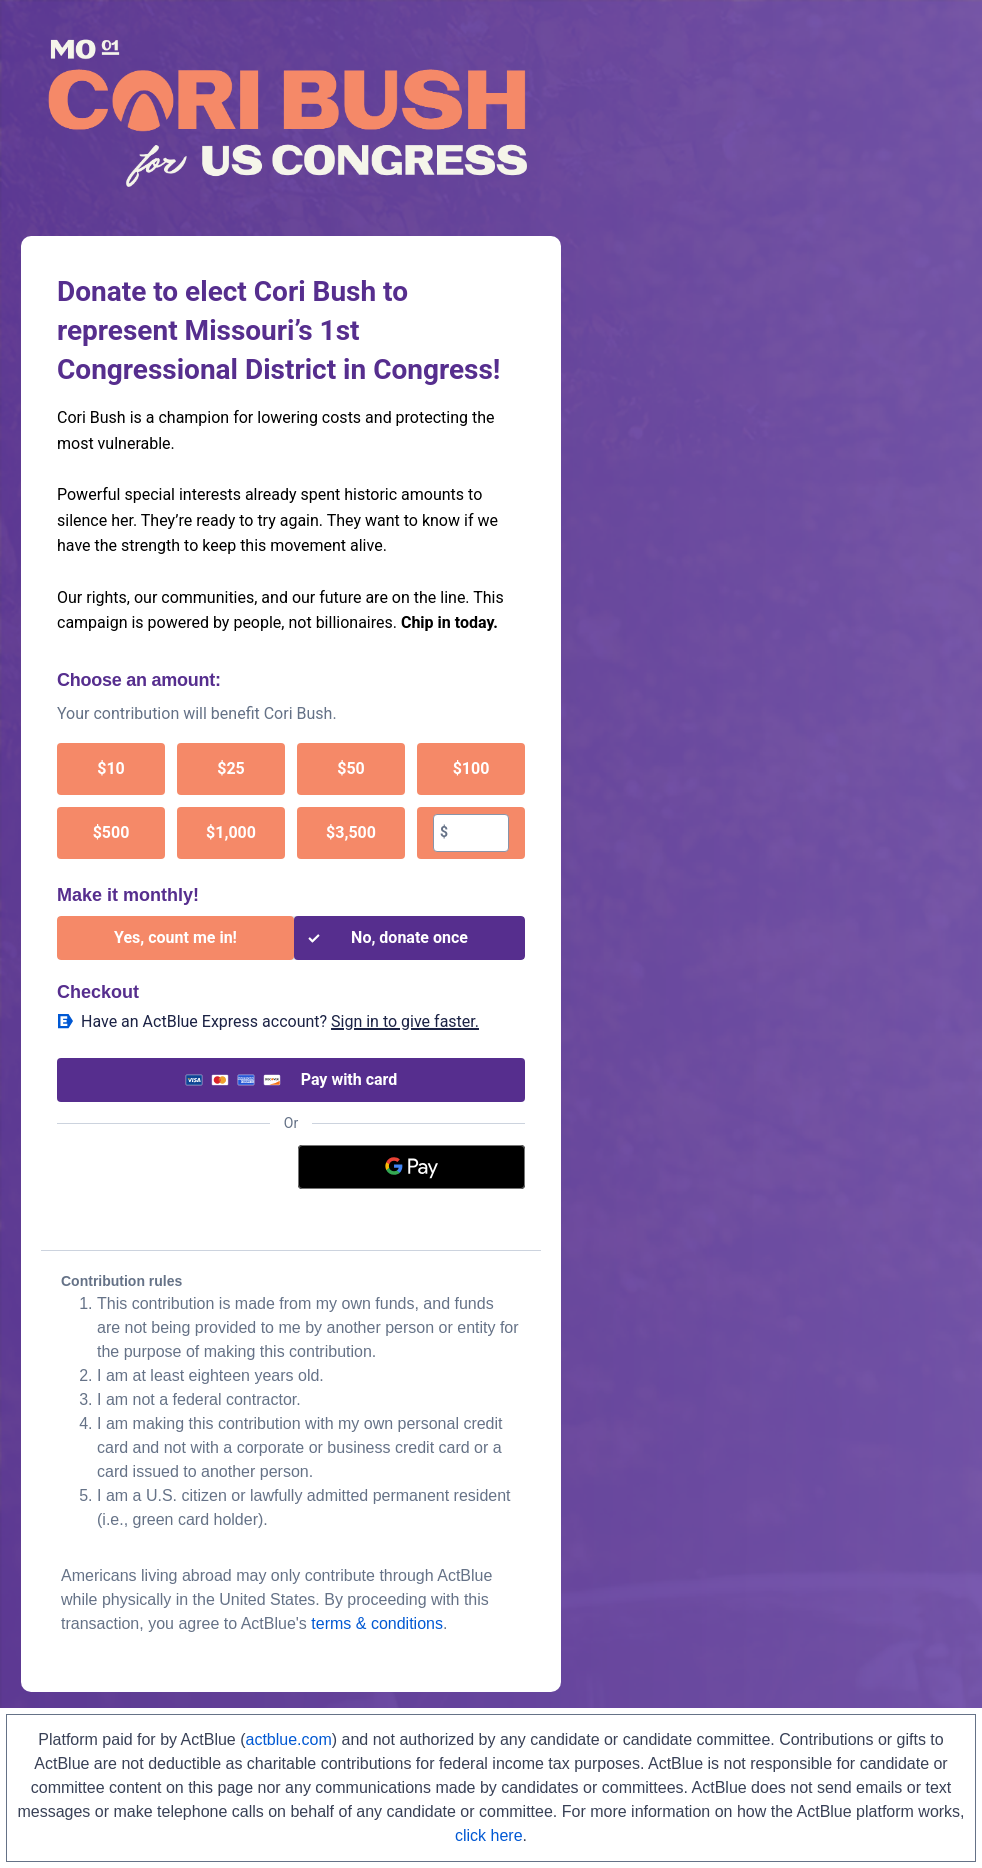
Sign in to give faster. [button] (405, 1021)
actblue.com (289, 1739)
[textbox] (478, 833)
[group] (291, 801)
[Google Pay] (412, 1167)
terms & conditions (377, 1623)
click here (489, 1835)
